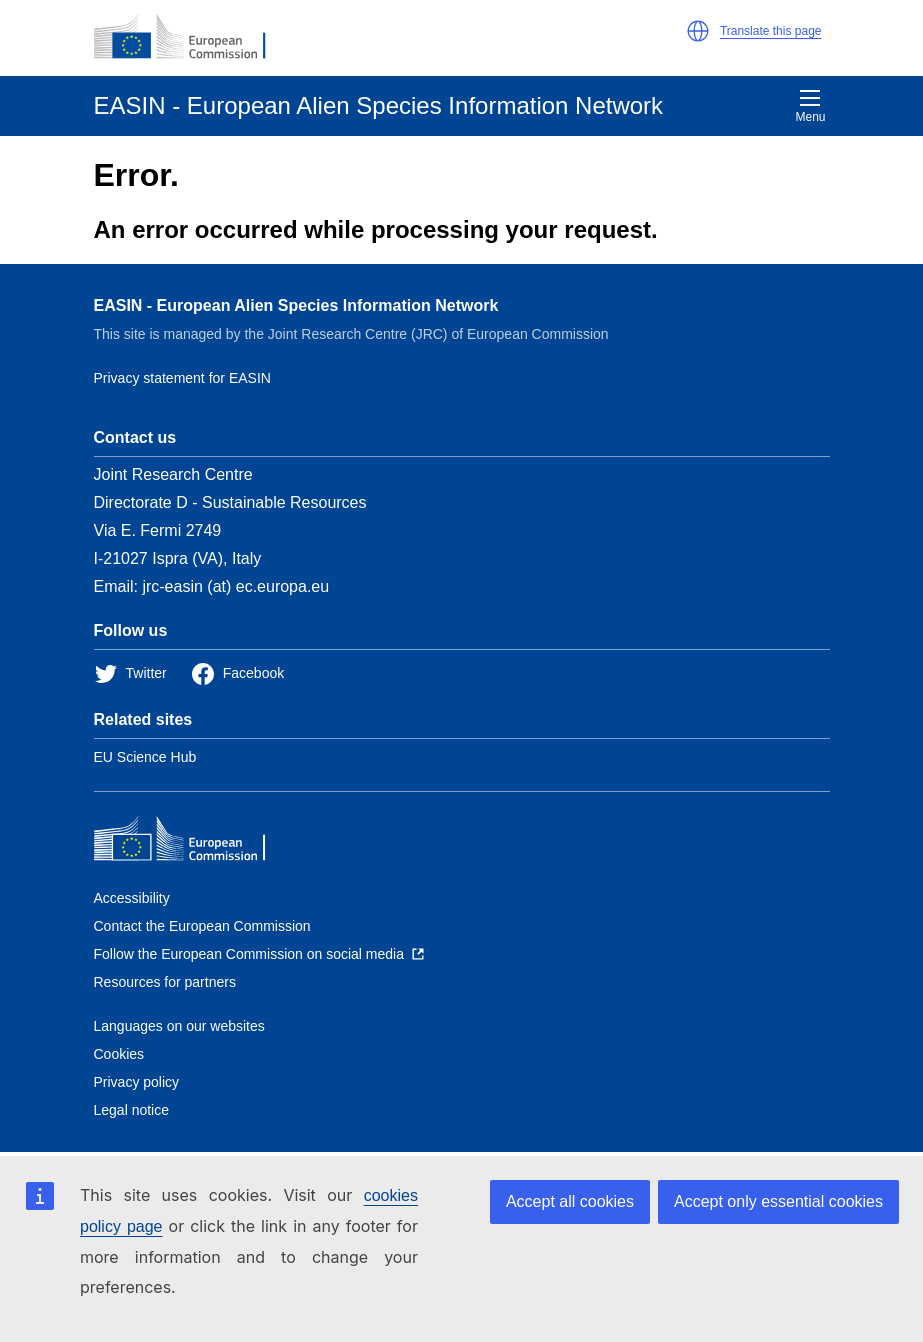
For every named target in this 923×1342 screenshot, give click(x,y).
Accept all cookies (570, 1201)
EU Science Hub (145, 757)
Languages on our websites (179, 1026)
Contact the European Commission (202, 926)
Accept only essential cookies (778, 1201)
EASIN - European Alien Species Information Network (296, 305)
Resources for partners (165, 982)
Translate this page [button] (771, 31)
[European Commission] (191, 38)
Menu (810, 106)
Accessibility (132, 898)
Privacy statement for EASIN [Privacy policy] (182, 378)
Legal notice (132, 1110)
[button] (698, 31)
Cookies (119, 1054)
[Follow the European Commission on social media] (259, 954)
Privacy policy (137, 1082)
